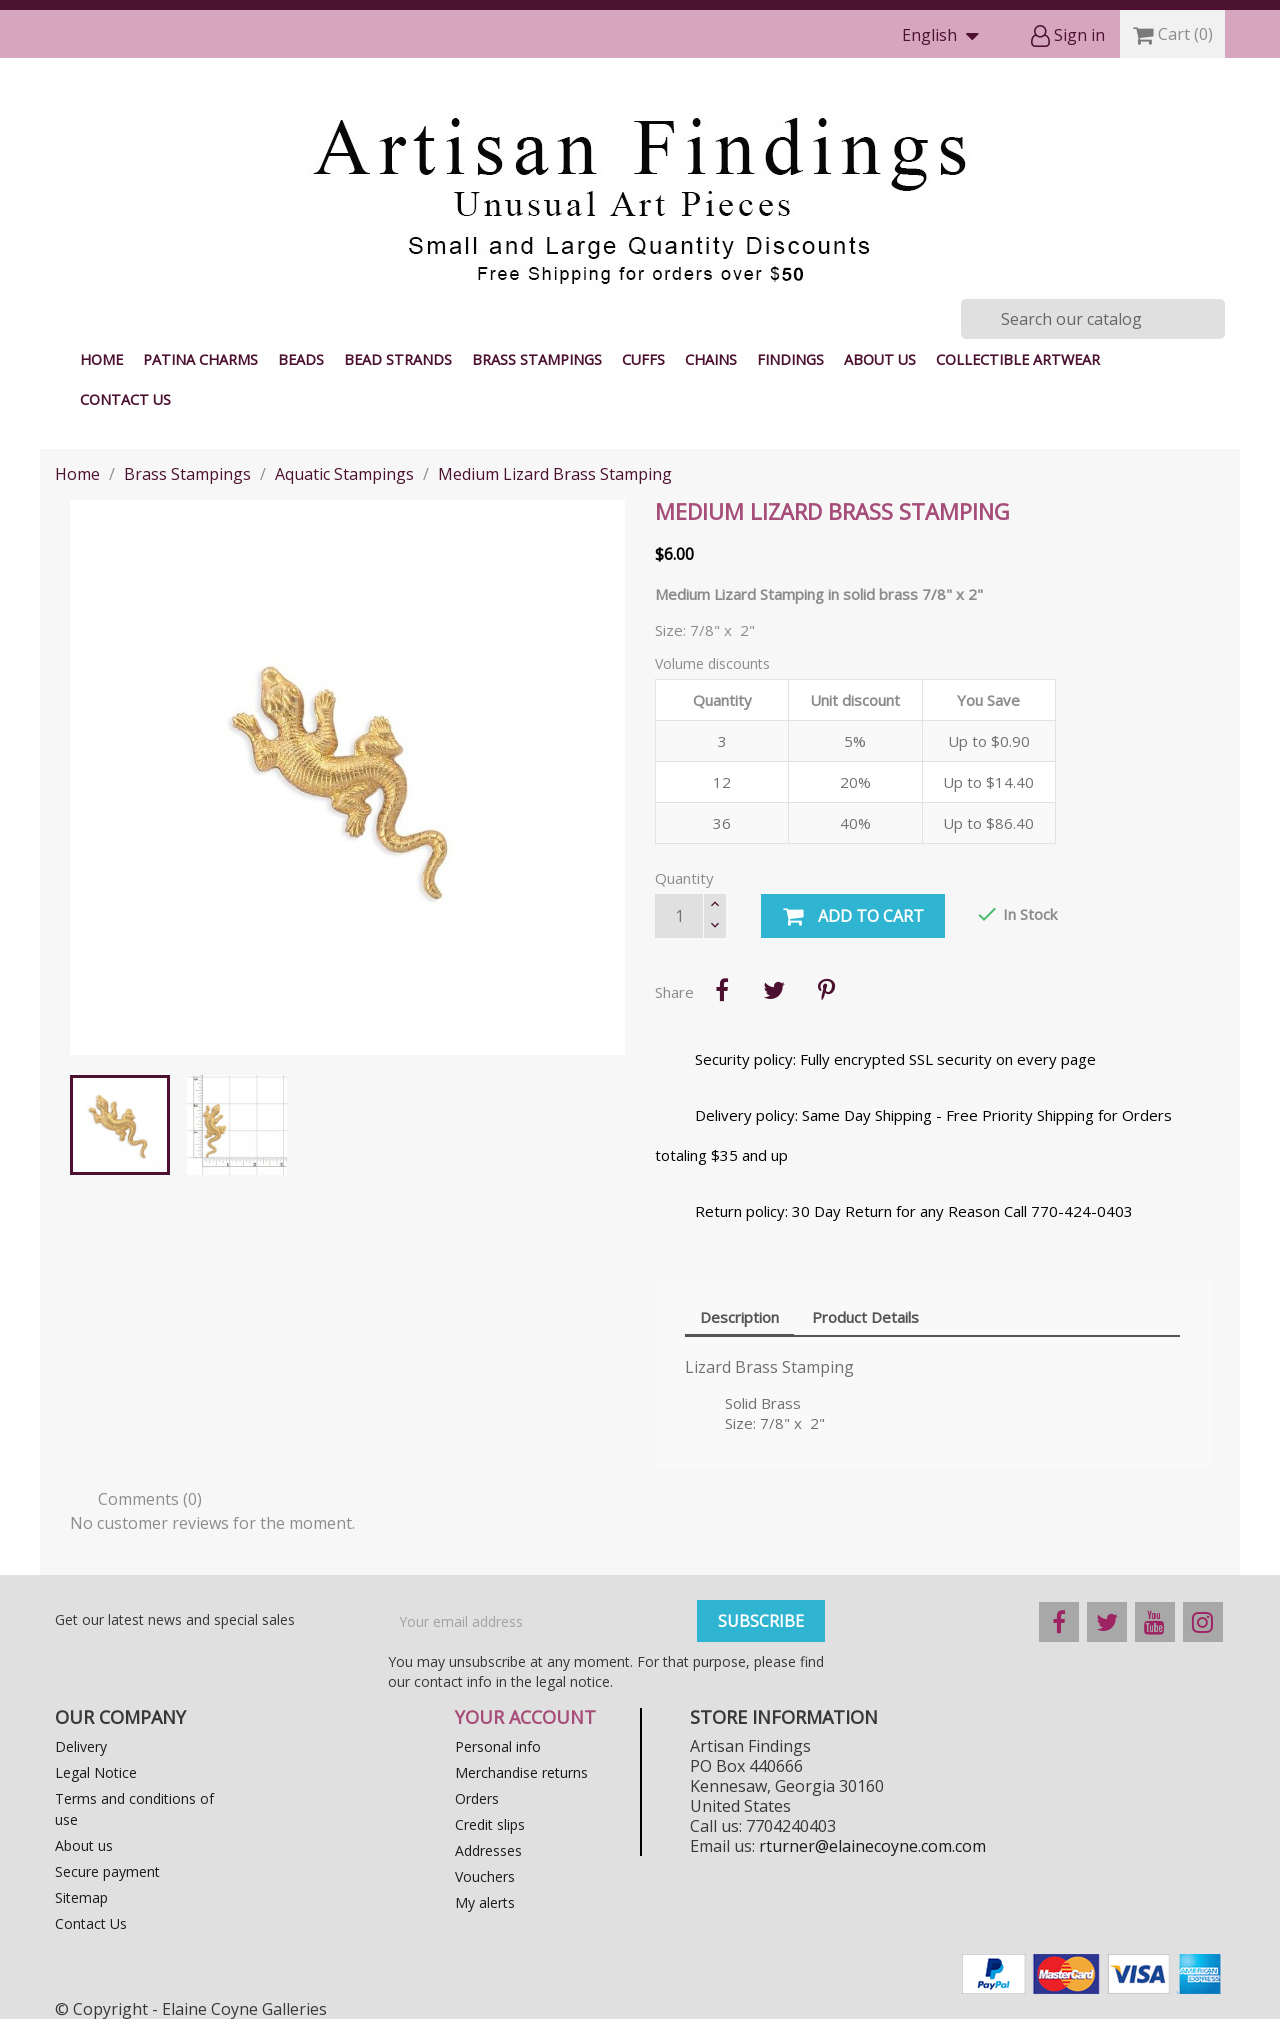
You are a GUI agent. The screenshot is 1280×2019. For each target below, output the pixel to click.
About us (880, 359)
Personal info (498, 1746)
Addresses (488, 1850)
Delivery (81, 1746)
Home (101, 359)
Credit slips (490, 1824)
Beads (301, 359)
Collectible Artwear (1018, 359)
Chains (711, 359)
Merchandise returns (521, 1772)
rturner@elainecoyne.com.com (872, 1846)
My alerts (485, 1902)
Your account (525, 1717)
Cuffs (643, 359)
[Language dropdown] (945, 36)
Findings (790, 359)
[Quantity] (679, 916)
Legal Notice (96, 1772)
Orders (477, 1798)
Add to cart (853, 917)
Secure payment (107, 1871)
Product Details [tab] (865, 1317)
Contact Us (125, 399)
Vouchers (485, 1876)
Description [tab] (739, 1317)
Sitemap (81, 1897)
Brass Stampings (537, 359)
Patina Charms (200, 359)
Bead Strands (398, 359)
